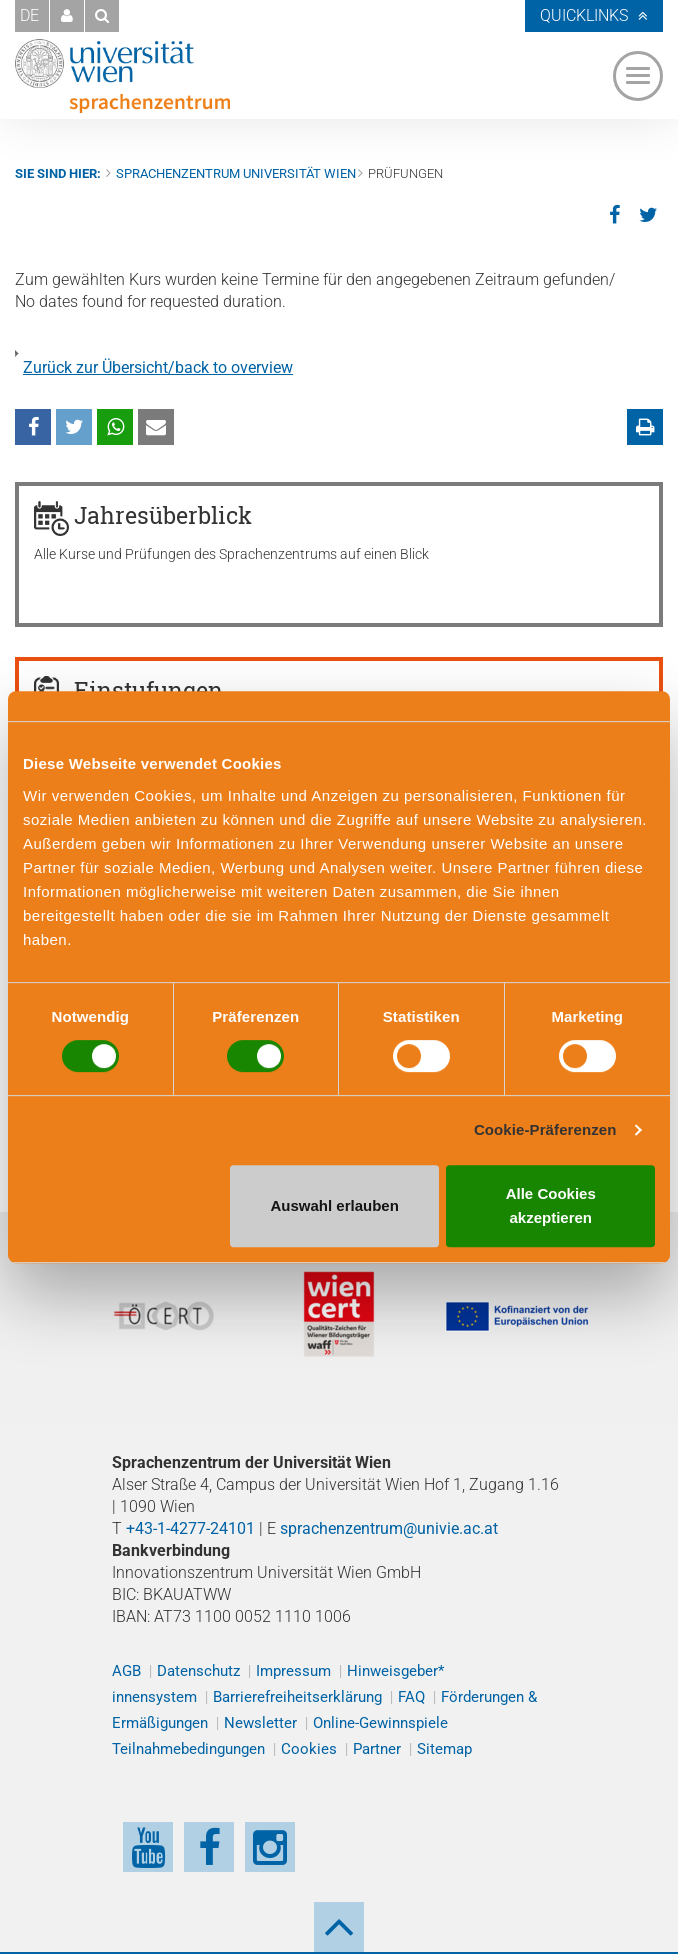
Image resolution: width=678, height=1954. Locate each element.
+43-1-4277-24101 (190, 1528)
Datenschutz (198, 1671)
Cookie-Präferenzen (545, 1129)
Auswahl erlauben (334, 1205)
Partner (377, 1749)
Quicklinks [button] (584, 15)
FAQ (411, 1697)
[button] (67, 16)
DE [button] (29, 15)
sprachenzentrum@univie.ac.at (389, 1528)
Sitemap (444, 1749)
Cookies (309, 1749)
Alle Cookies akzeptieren (551, 1205)
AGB (126, 1671)
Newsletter (260, 1723)
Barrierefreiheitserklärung (297, 1697)
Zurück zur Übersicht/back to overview (158, 367)
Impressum (293, 1671)
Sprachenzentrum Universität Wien (236, 173)
